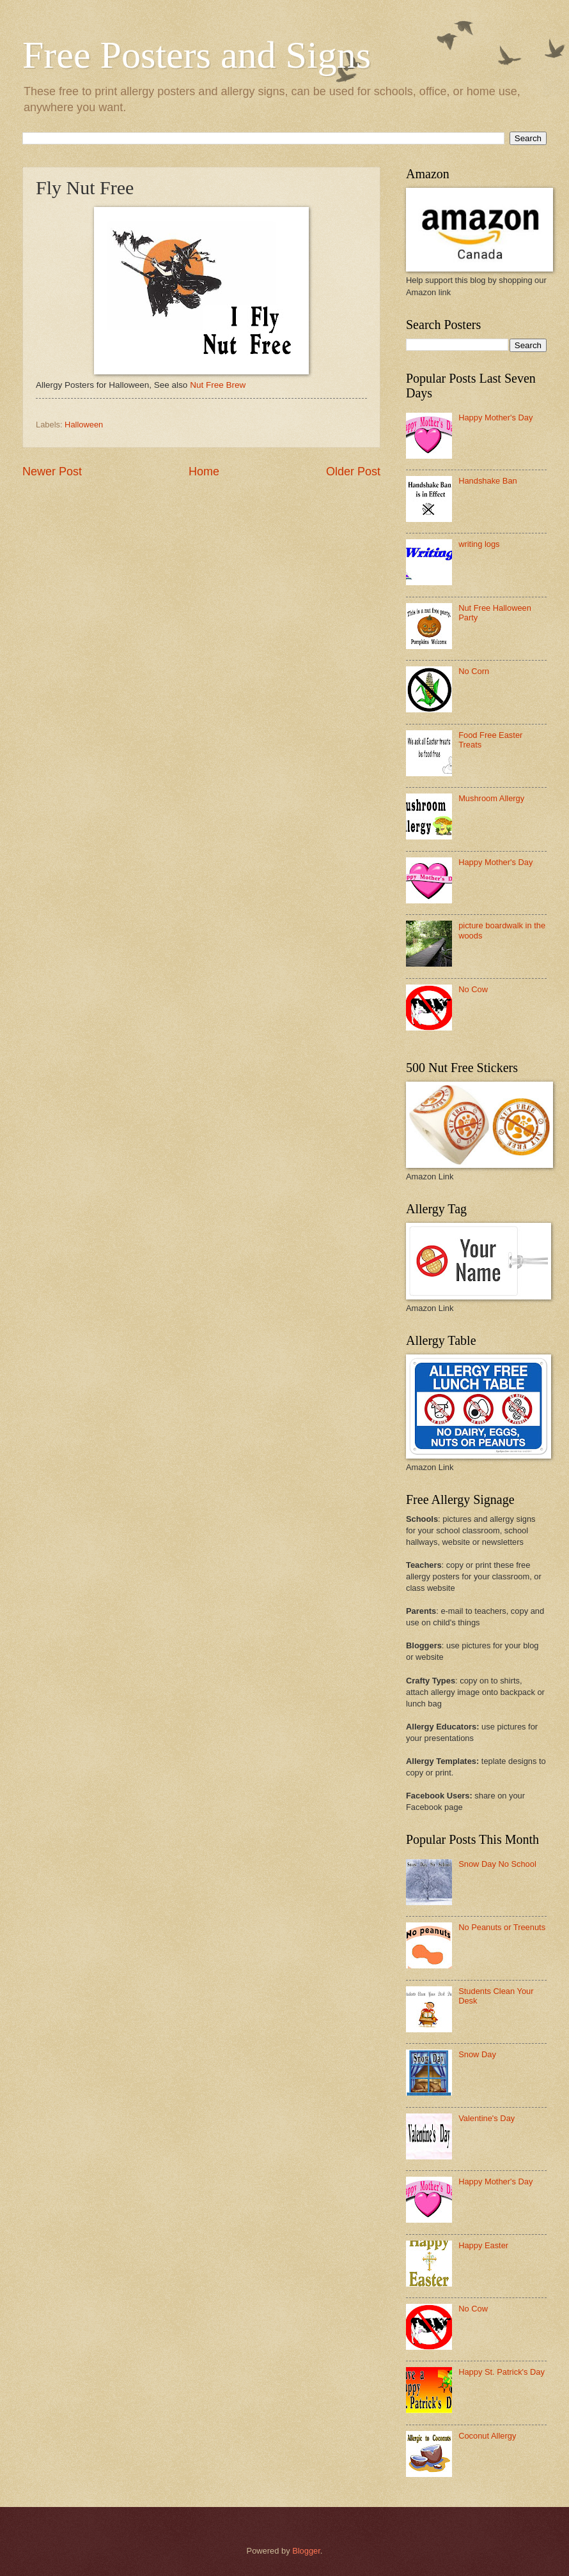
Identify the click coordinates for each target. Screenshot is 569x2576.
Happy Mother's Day (495, 417)
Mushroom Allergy (491, 798)
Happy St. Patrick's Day (501, 2372)
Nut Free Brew (218, 385)
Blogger (306, 2551)
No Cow (473, 989)
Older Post (353, 471)
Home (204, 471)
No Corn (473, 671)
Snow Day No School (497, 1864)
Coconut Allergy (487, 2436)
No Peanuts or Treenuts (501, 1927)
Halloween (84, 424)
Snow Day (477, 2054)
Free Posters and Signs (196, 55)
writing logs (478, 544)
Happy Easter (483, 2245)
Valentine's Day (486, 2118)
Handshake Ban (487, 481)
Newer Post (52, 471)
